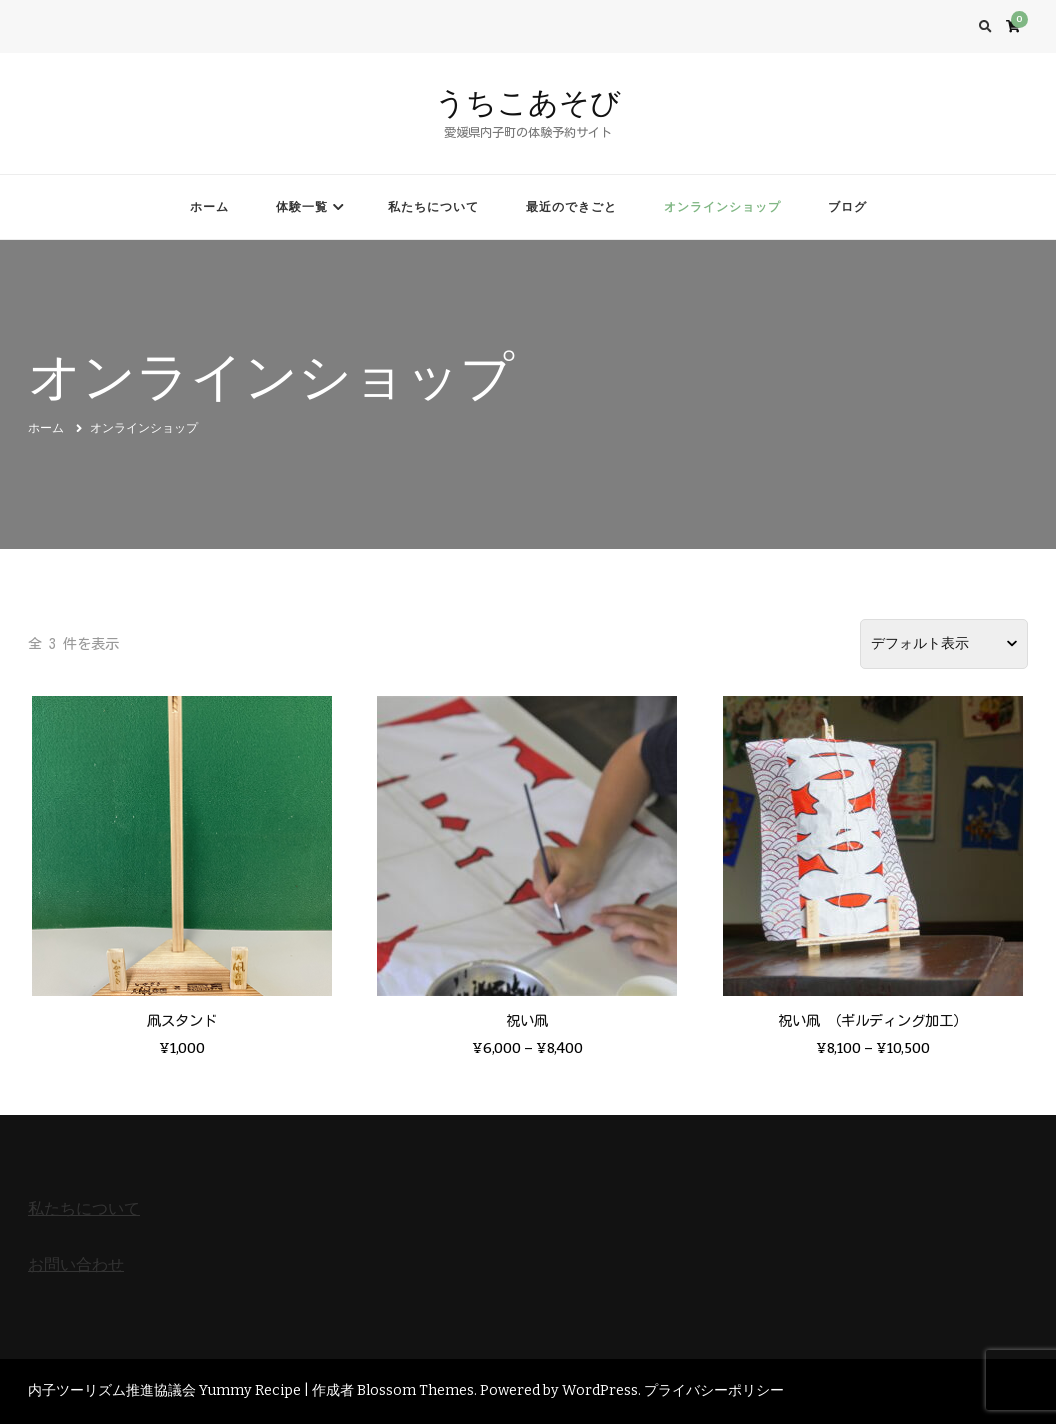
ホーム (209, 207)
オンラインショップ (722, 207)
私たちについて (433, 207)
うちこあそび (528, 102)
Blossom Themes (415, 1390)
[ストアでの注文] (944, 644)
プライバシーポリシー (714, 1390)
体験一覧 (302, 207)
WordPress (600, 1390)
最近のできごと (571, 207)
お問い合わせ (76, 1264)
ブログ (847, 207)
